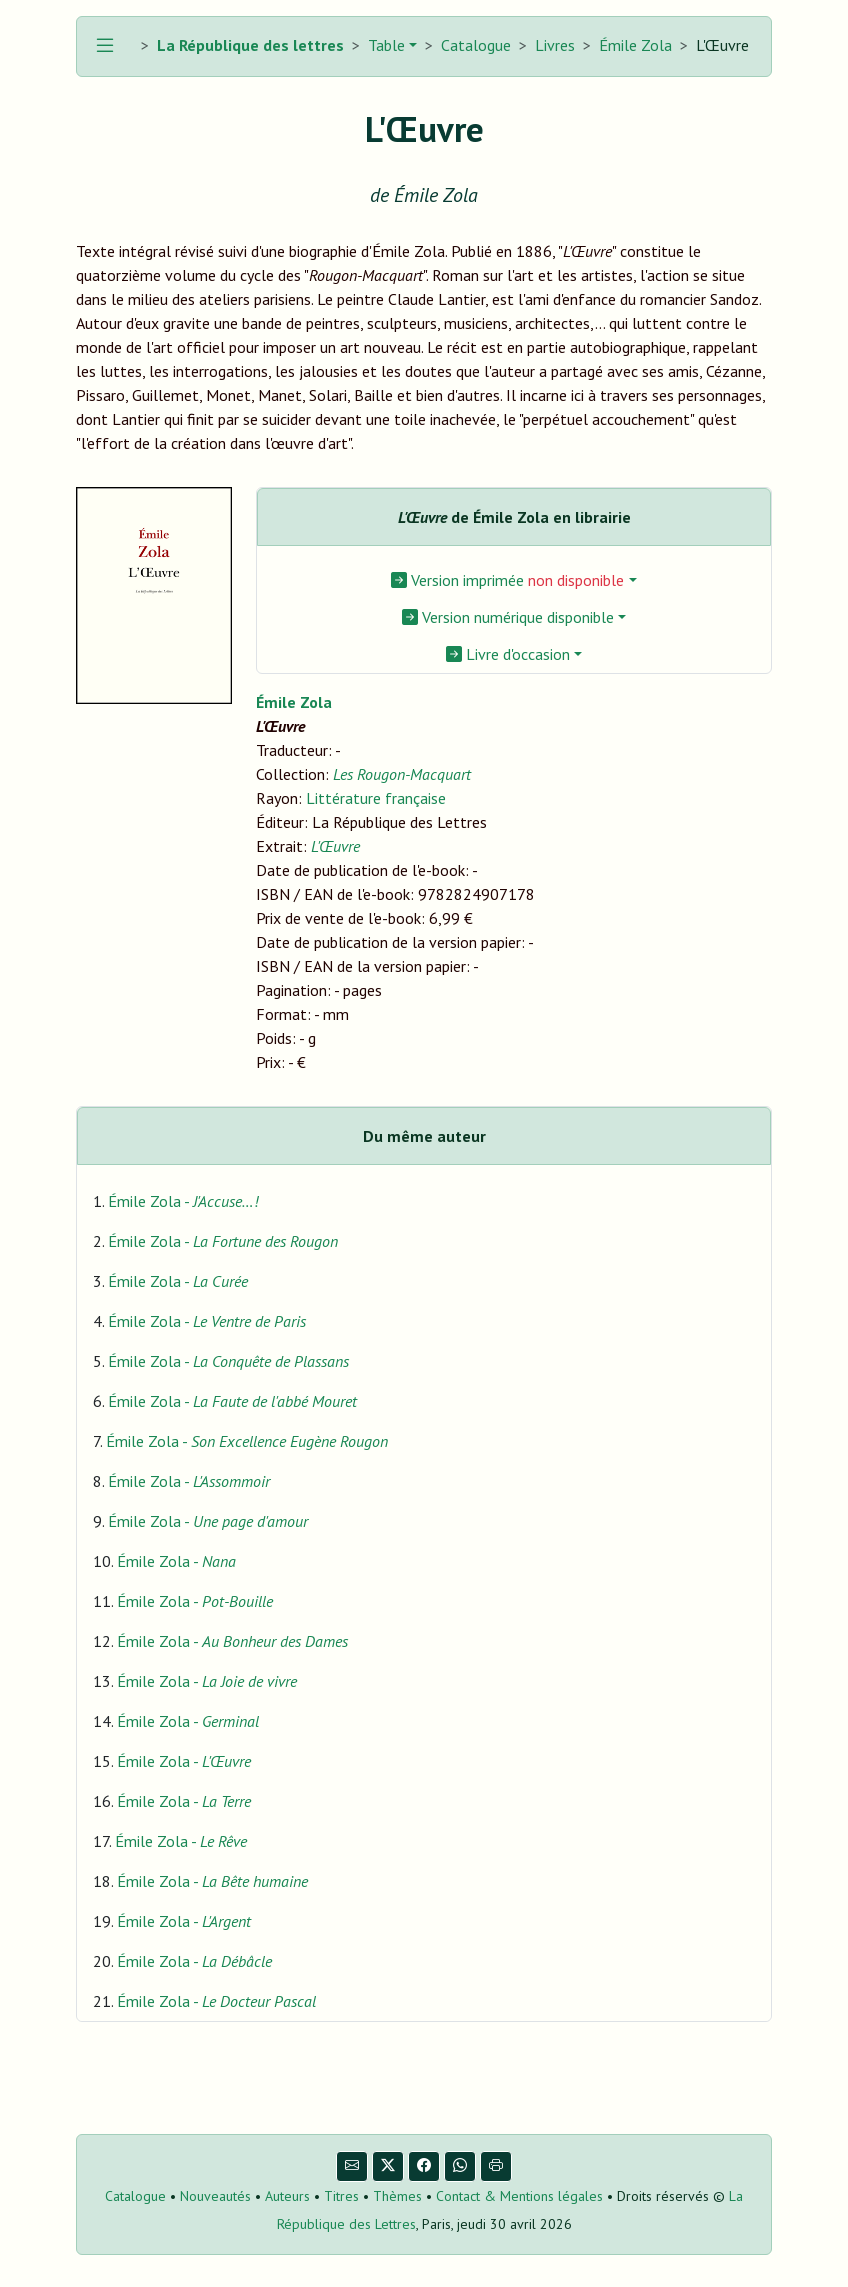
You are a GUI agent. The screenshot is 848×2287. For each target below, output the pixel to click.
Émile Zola (635, 45)
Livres (555, 45)
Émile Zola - (183, 1201)
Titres (341, 2196)
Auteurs (287, 2196)
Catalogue (476, 45)
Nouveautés (215, 2196)
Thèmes (397, 2196)
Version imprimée (507, 580)
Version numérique (508, 617)
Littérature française (376, 798)
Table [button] (384, 45)
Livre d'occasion (508, 654)
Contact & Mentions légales (519, 2196)
